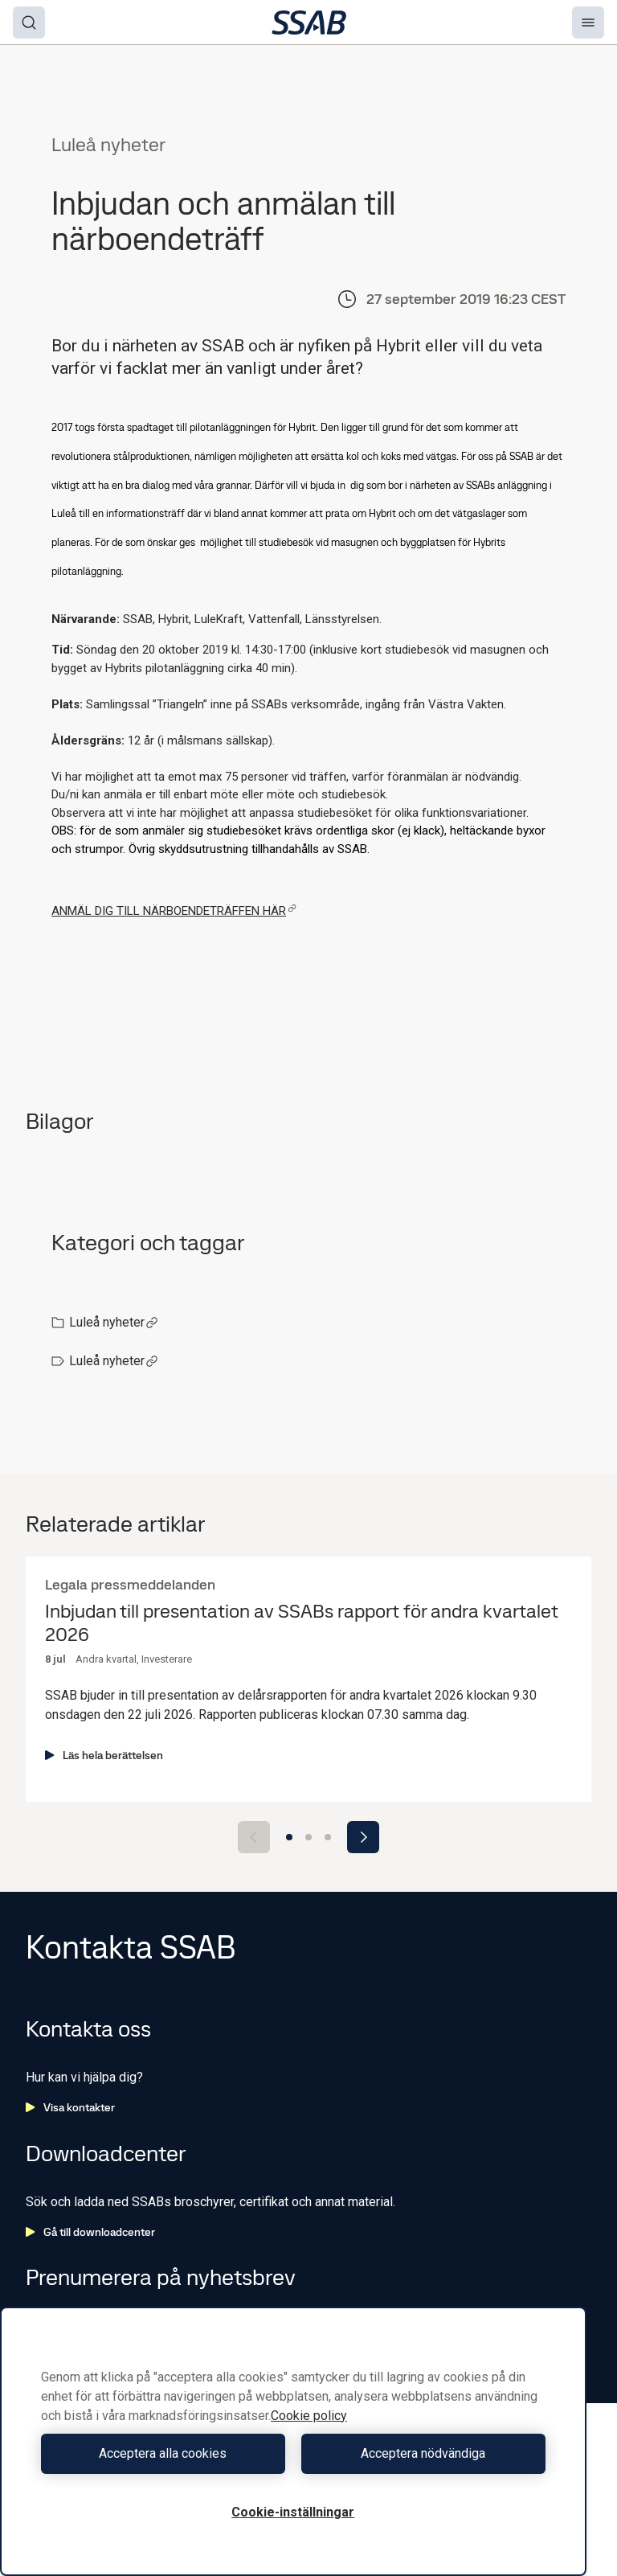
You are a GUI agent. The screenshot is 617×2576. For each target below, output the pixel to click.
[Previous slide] (254, 1837)
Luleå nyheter (113, 1322)
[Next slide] (363, 1837)
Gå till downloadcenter (90, 2232)
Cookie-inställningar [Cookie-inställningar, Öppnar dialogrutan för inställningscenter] (292, 2512)
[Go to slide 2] (308, 1837)
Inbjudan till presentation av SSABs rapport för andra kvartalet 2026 (301, 1623)
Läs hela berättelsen (104, 1755)
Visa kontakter (70, 2107)
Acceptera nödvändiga (423, 2453)
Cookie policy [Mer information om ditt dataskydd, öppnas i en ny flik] (309, 2415)
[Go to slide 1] (289, 1837)
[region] (293, 2441)
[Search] (29, 22)
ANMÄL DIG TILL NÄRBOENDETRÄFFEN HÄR (173, 911)
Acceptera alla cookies (163, 2453)
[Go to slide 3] (327, 1837)
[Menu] (588, 22)
